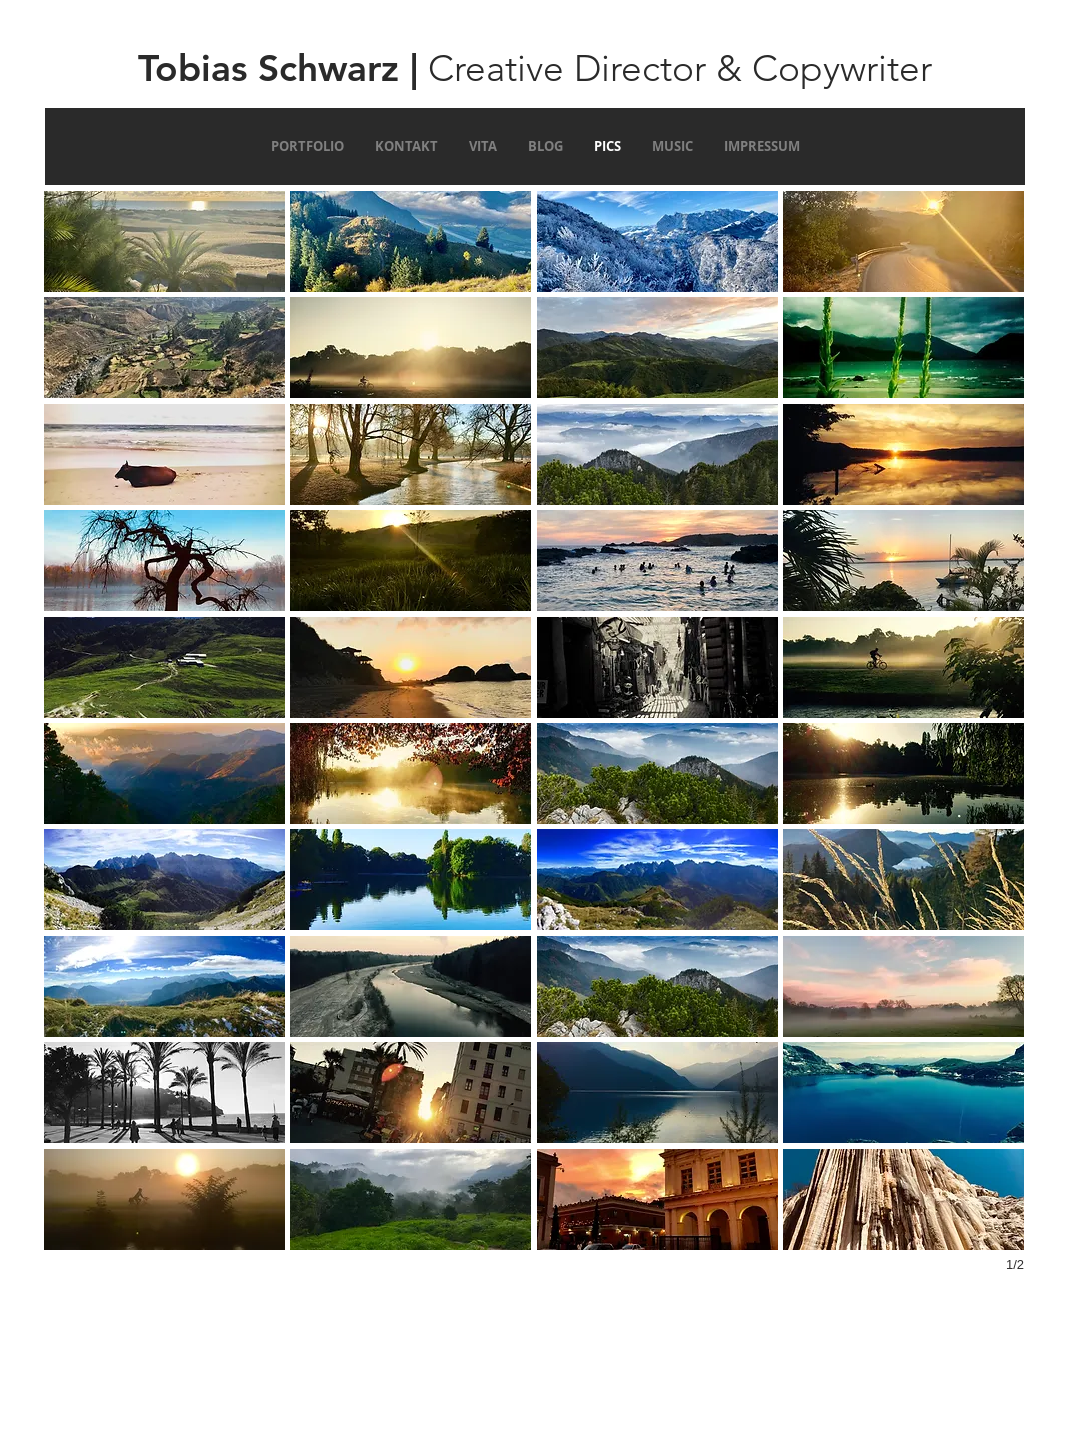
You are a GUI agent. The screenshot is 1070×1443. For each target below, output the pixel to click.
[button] (164, 241)
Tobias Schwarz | (278, 67)
